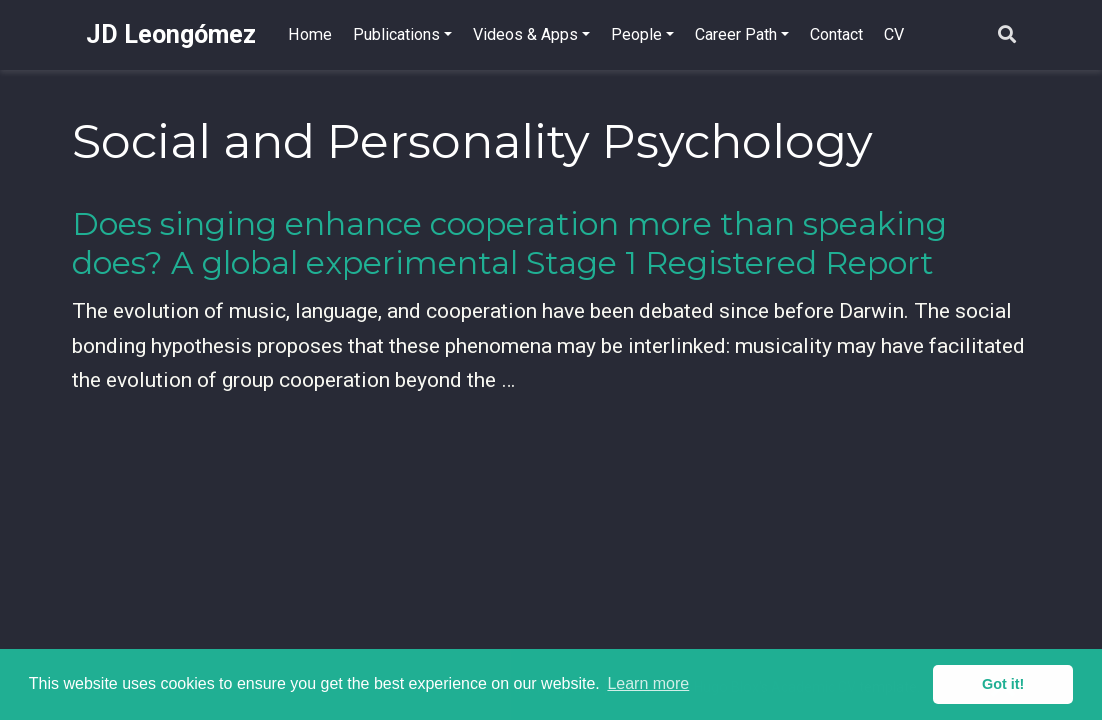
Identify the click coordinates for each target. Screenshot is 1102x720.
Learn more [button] (648, 683)
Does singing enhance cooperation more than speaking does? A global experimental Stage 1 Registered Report (509, 243)
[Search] (1007, 35)
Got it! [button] (1003, 684)
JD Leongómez (171, 34)
